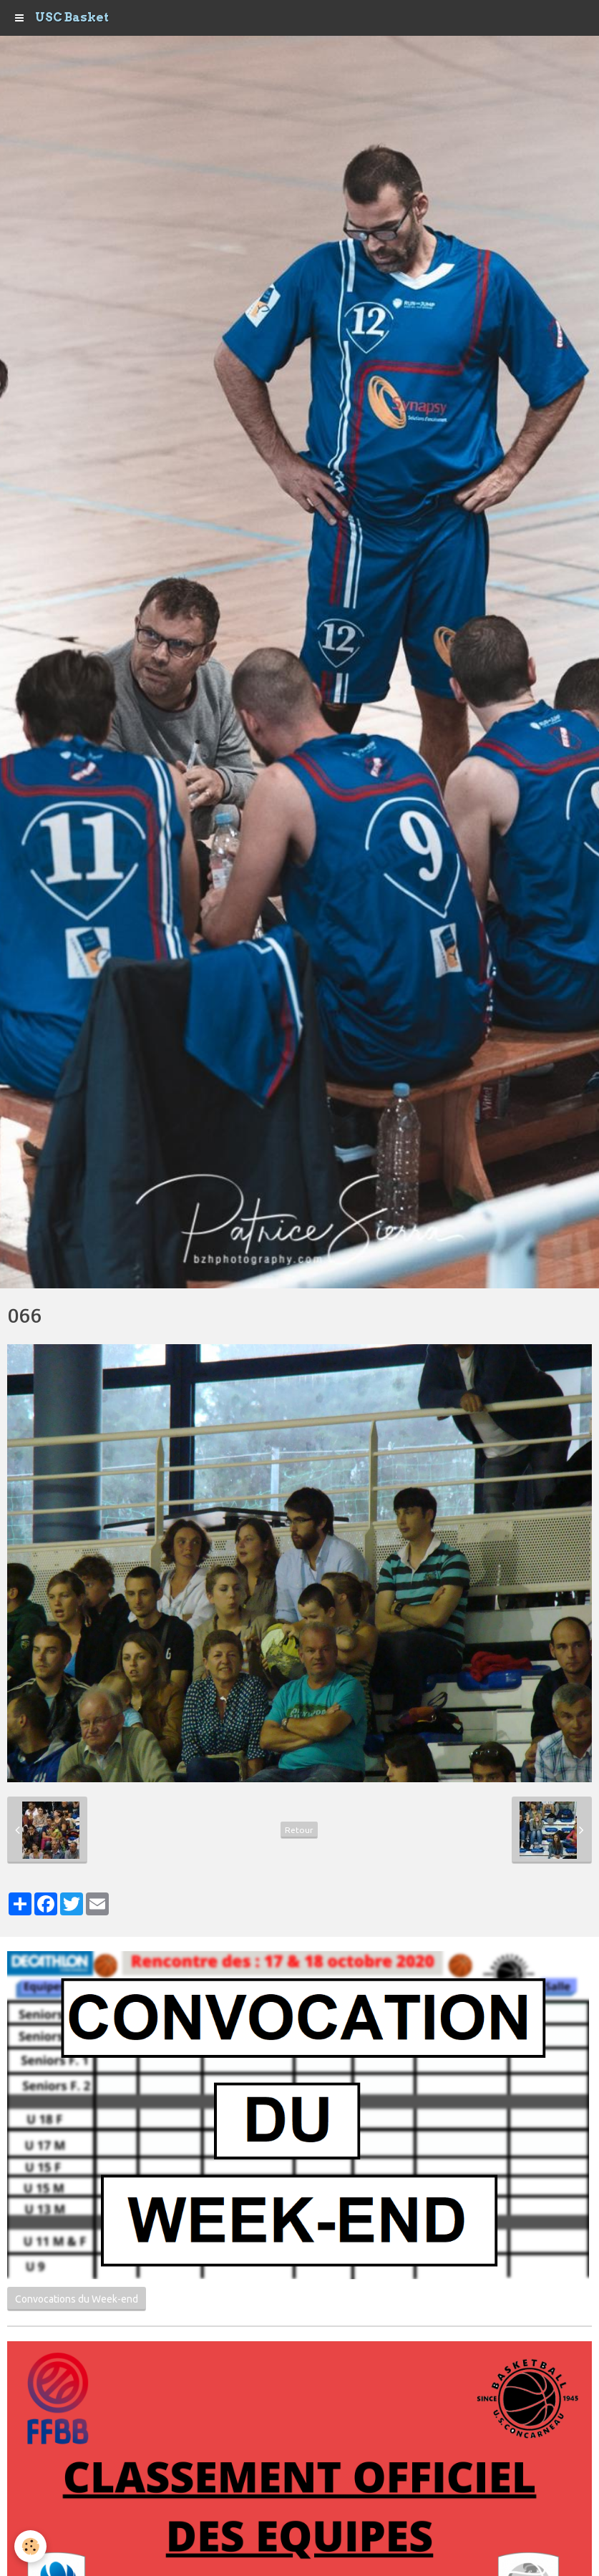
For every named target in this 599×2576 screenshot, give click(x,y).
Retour (299, 1829)
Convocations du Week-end (76, 2299)
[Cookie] (30, 2546)
